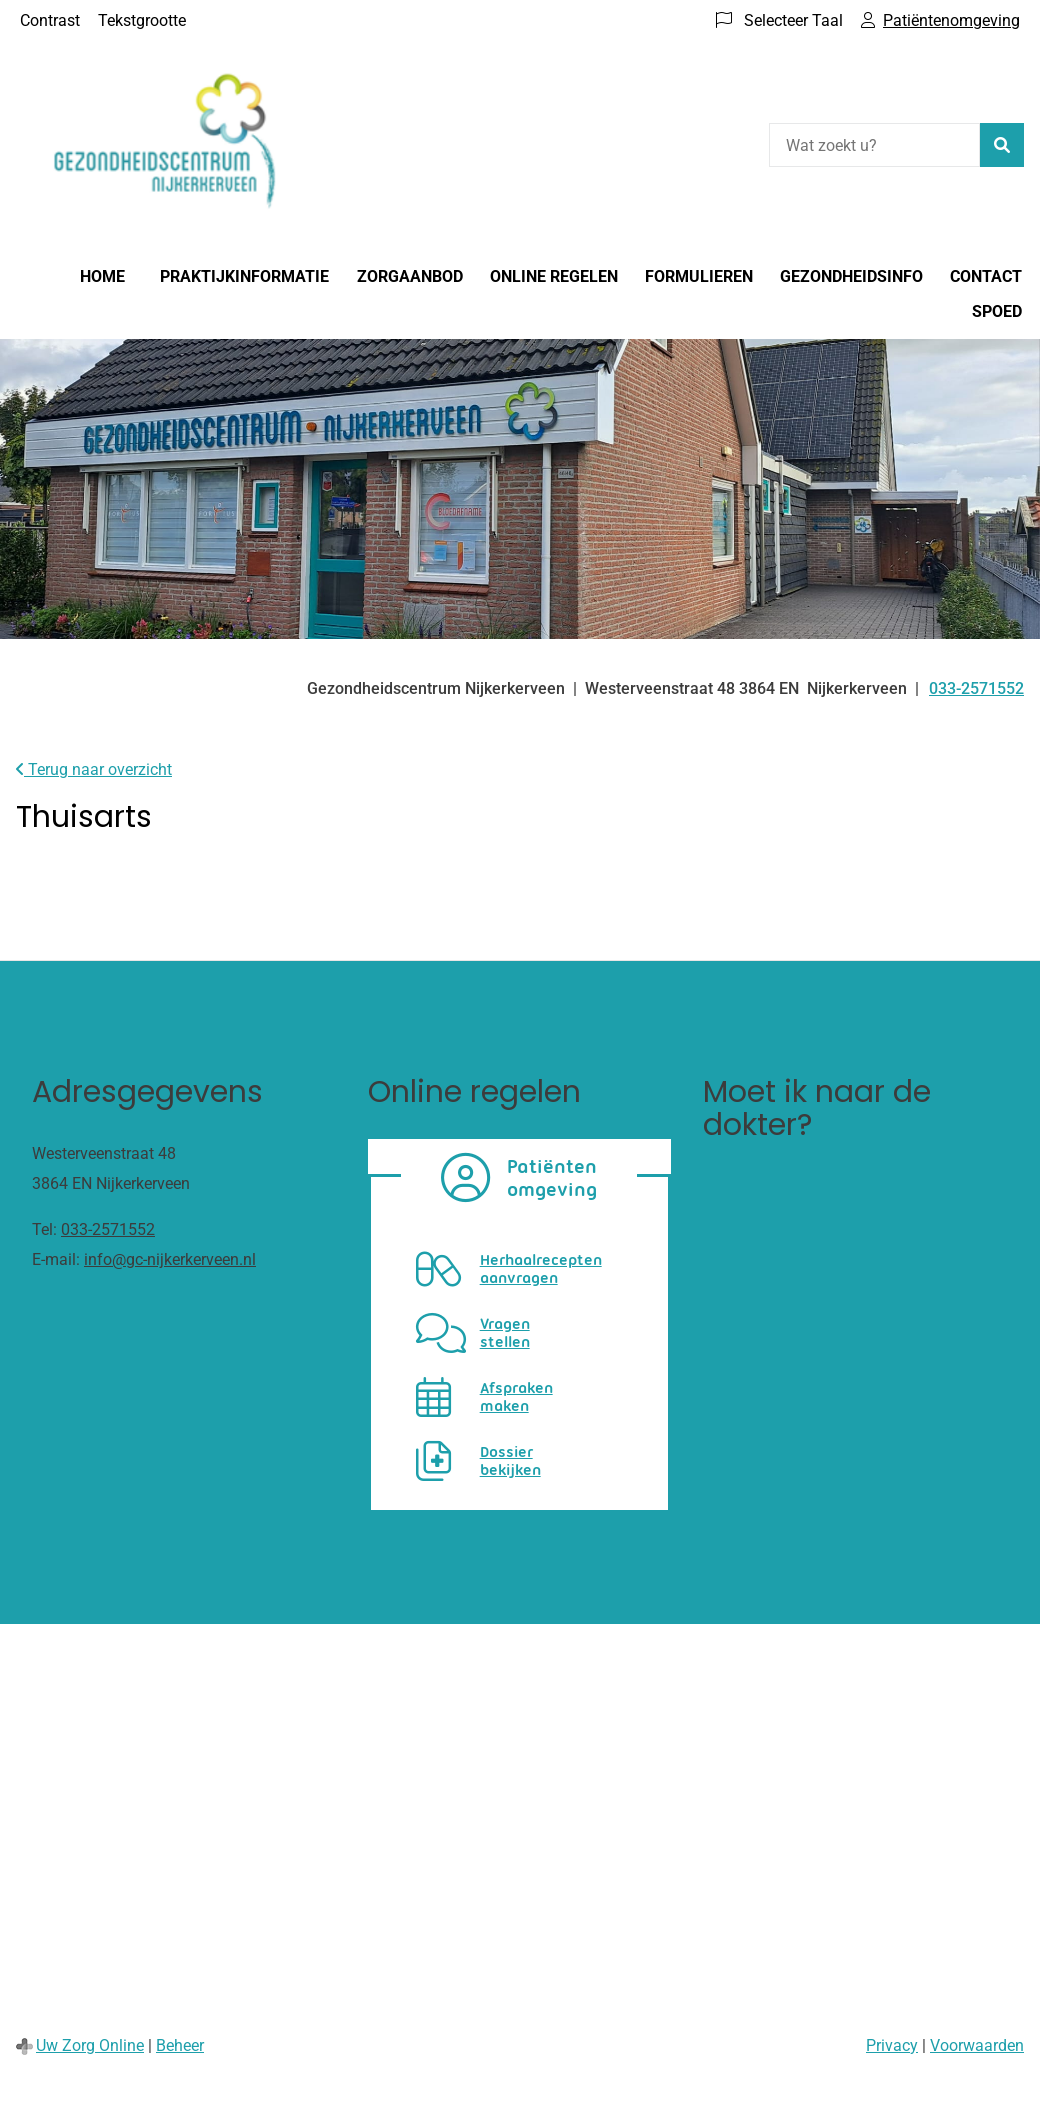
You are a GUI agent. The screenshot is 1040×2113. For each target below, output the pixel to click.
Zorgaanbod (410, 276)
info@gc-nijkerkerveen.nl (170, 1259)
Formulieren (699, 276)
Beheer (180, 2045)
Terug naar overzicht (94, 769)
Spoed (997, 311)
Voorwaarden (977, 2045)
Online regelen (554, 276)
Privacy (892, 2045)
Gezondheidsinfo (851, 276)
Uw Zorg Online (90, 2045)
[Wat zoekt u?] (874, 145)
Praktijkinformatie (244, 276)
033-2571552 (108, 1229)
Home (102, 276)
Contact (986, 276)
